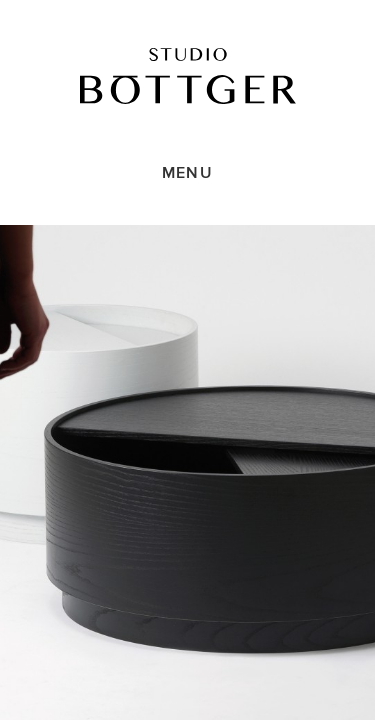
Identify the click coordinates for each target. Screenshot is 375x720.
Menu (187, 173)
